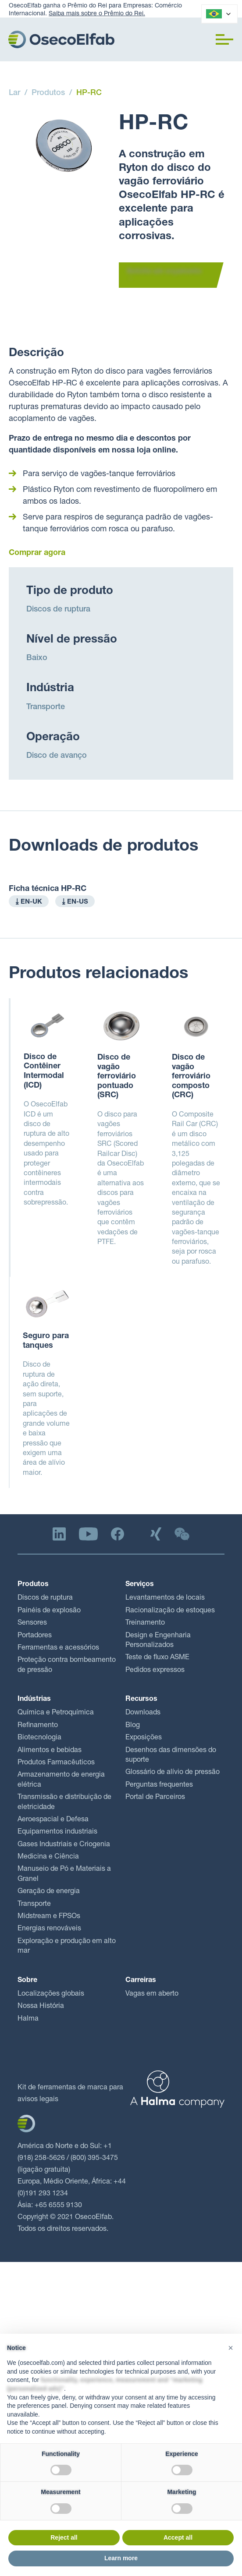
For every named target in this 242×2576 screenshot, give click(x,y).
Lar (14, 93)
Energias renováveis (49, 1929)
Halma (28, 2019)
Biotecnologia (39, 1738)
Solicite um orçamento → (164, 276)
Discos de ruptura (58, 610)
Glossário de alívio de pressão (172, 1772)
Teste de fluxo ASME (157, 1657)
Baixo (36, 658)
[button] (224, 39)
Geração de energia (49, 1891)
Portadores (35, 1636)
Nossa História (41, 2006)
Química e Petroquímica (56, 1713)
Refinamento (38, 1725)
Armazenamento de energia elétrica (61, 1780)
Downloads (142, 1713)
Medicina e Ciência (48, 1857)
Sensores (32, 1623)
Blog (132, 1725)
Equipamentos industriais (57, 1832)
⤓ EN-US (75, 902)
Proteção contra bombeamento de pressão (67, 1665)
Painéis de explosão (49, 1611)
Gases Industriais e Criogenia (64, 1844)
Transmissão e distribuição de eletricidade (64, 1802)
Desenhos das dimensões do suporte (170, 1755)
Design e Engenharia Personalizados (158, 1641)
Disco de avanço (56, 756)
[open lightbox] (64, 146)
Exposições (143, 1738)
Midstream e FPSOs (49, 1916)
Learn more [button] (121, 2558)
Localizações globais (51, 1994)
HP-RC (89, 93)
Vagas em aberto (151, 1994)
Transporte (45, 707)
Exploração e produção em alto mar (67, 1946)
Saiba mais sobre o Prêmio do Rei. (97, 14)
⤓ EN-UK (28, 902)
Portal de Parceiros (155, 1797)
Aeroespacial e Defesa (53, 1819)
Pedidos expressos (155, 1670)
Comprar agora (37, 553)
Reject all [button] (63, 2537)
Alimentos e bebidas (50, 1750)
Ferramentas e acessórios (58, 1648)
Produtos (48, 93)
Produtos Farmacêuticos (56, 1763)
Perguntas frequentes (159, 1785)
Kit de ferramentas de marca (62, 2088)
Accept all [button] (178, 2537)
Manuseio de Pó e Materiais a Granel (64, 1874)
